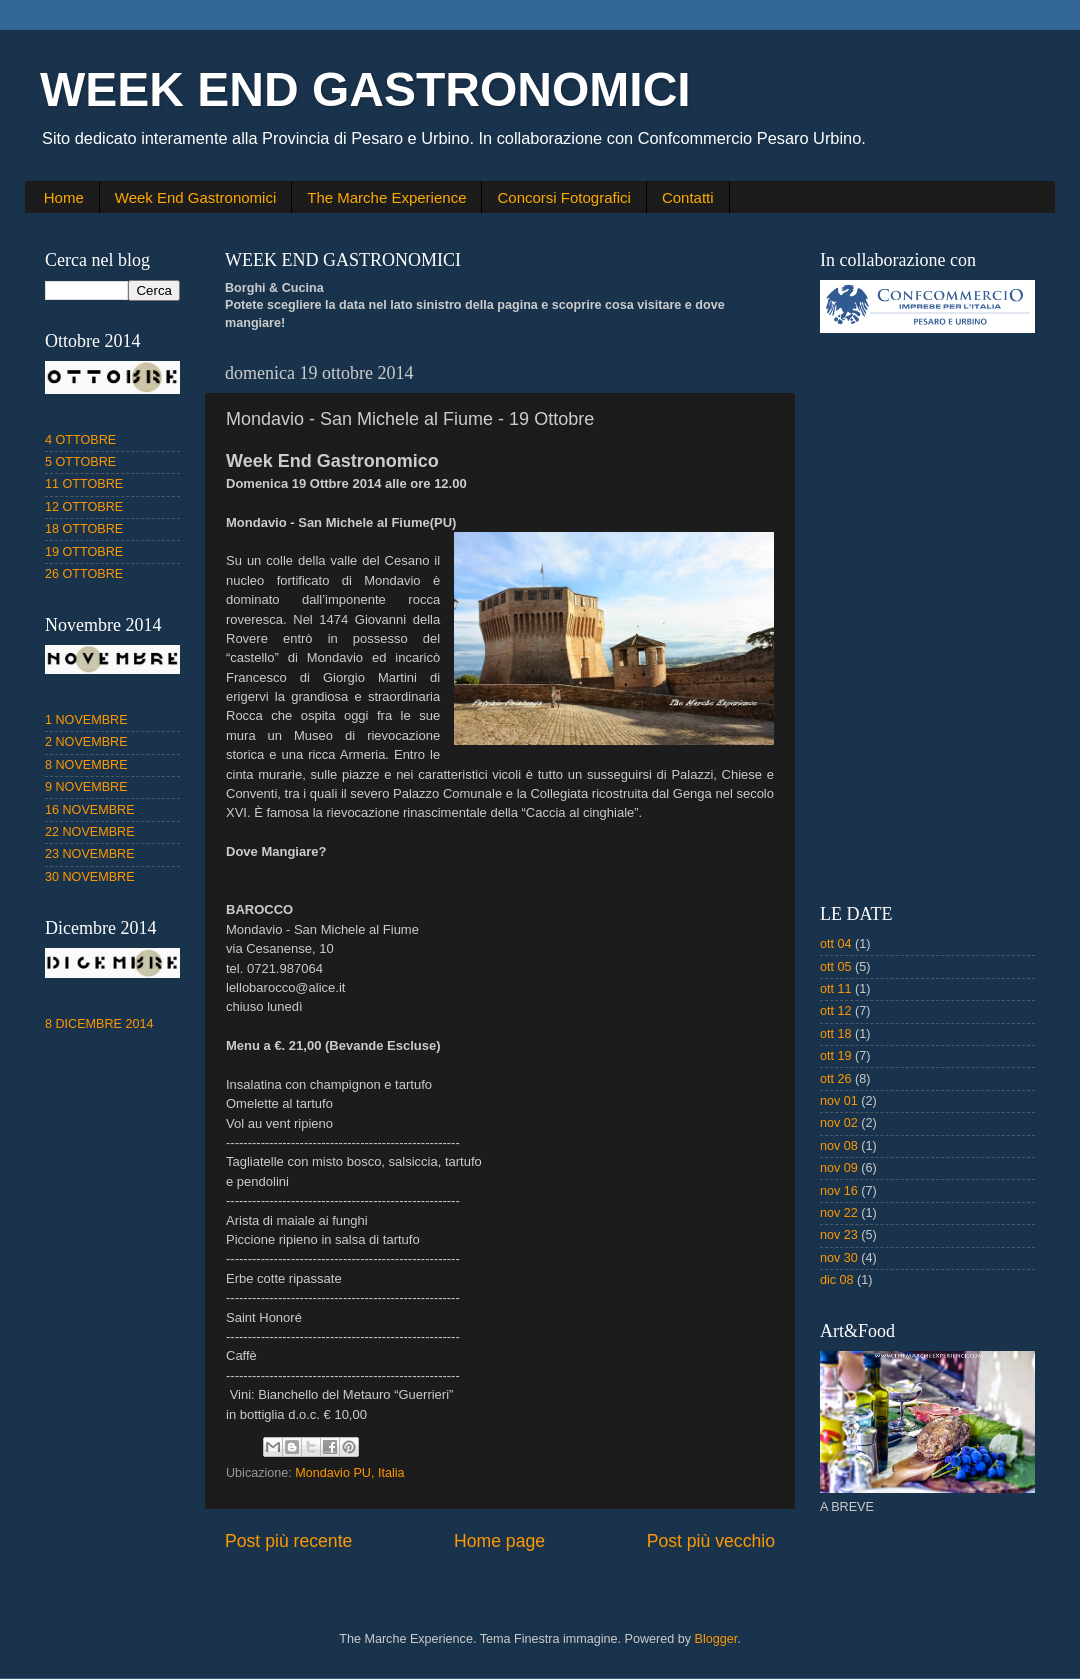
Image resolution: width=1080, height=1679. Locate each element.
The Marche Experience (386, 197)
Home (64, 197)
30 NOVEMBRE (90, 877)
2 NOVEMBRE (86, 742)
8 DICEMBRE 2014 (99, 1024)
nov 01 (839, 1101)
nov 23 (839, 1235)
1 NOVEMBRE (86, 720)
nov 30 (839, 1258)
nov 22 (839, 1213)
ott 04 (836, 944)
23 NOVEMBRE (90, 854)
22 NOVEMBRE (90, 832)
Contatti (688, 197)
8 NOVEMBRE (86, 765)
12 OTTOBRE (84, 507)
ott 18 (836, 1034)
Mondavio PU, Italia (349, 1473)
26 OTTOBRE (84, 574)
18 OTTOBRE (84, 529)
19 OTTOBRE (84, 552)
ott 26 (836, 1079)
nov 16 (839, 1191)
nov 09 (839, 1168)
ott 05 (836, 967)
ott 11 (836, 989)
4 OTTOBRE (80, 440)
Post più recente (288, 1541)
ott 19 (836, 1056)
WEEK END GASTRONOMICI (365, 89)
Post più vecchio (711, 1541)
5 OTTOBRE (80, 462)
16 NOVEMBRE (90, 810)
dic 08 (837, 1280)
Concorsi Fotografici (563, 197)
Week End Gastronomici (195, 197)
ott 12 (836, 1011)
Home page (499, 1541)
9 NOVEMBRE (86, 787)
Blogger (716, 1639)
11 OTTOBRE (84, 484)
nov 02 (839, 1123)
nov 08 (839, 1146)
